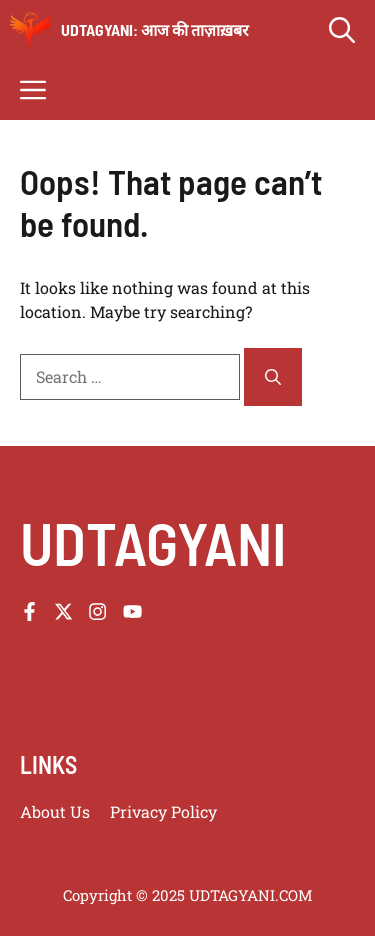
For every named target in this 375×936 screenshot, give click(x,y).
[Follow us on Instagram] (97, 611)
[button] (342, 30)
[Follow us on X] (63, 611)
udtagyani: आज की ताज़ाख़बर (155, 29)
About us (55, 811)
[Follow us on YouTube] (132, 611)
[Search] (273, 377)
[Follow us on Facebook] (29, 611)
